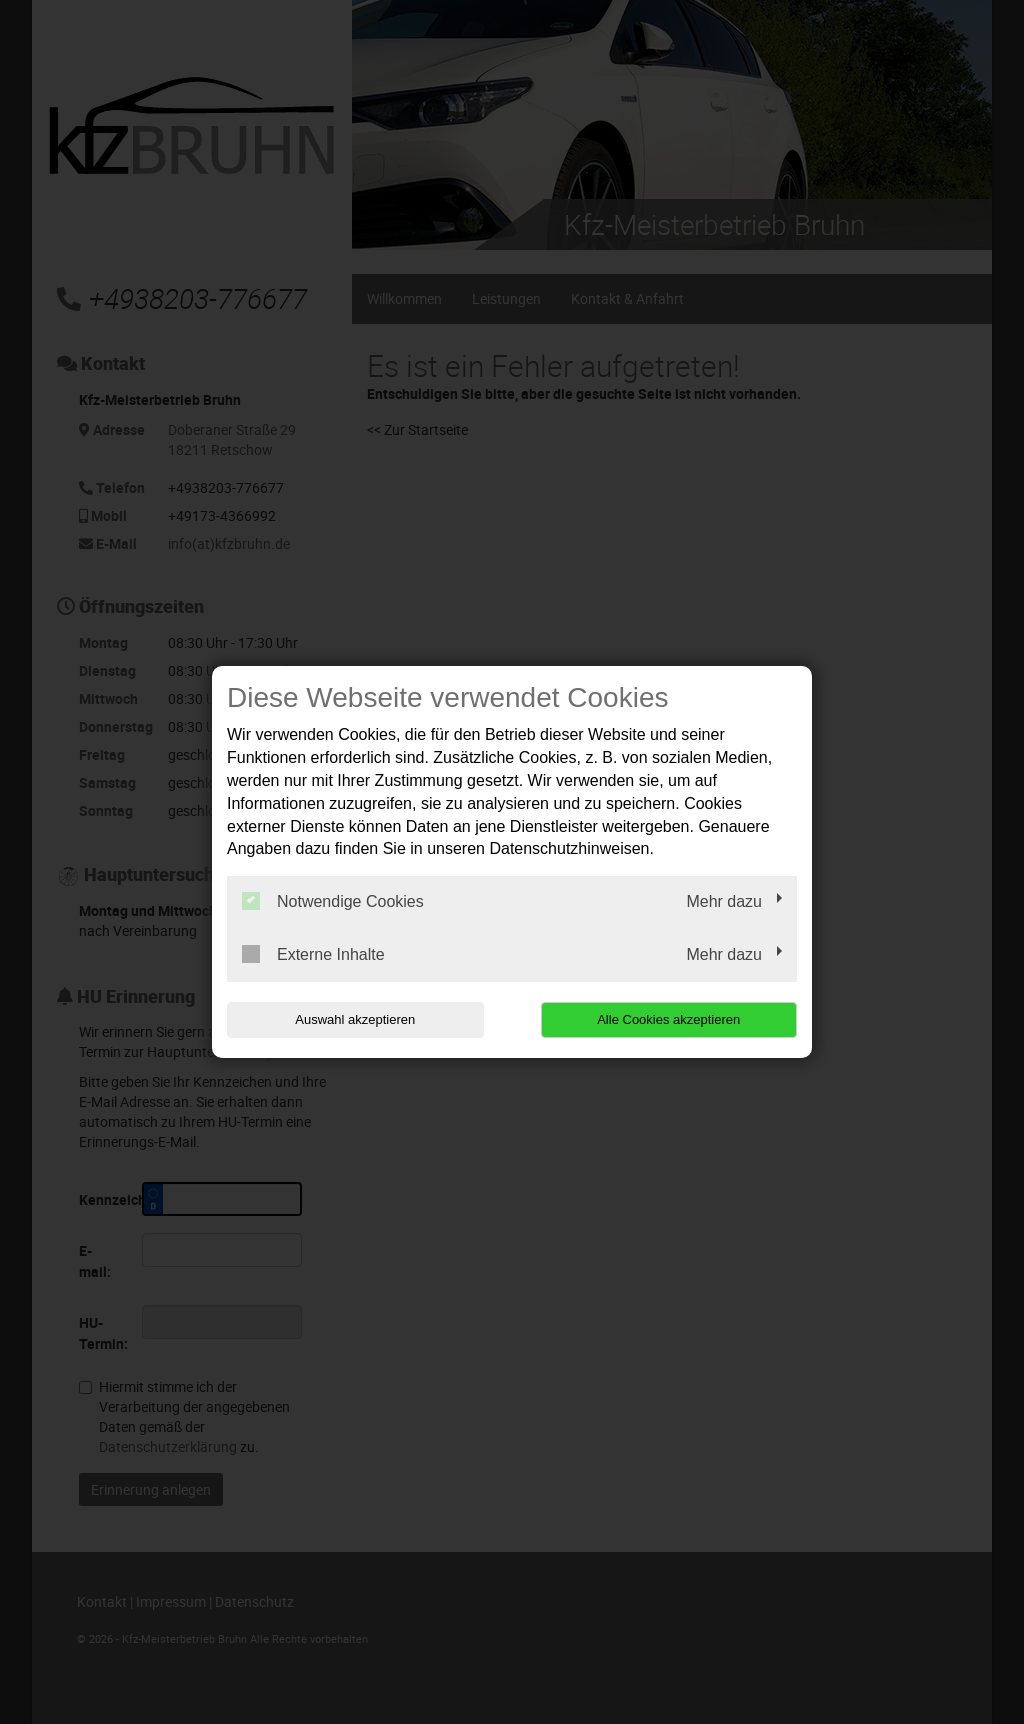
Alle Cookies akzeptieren (668, 1019)
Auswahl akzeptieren (355, 1019)
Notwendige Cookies (333, 901)
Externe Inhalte (313, 954)
